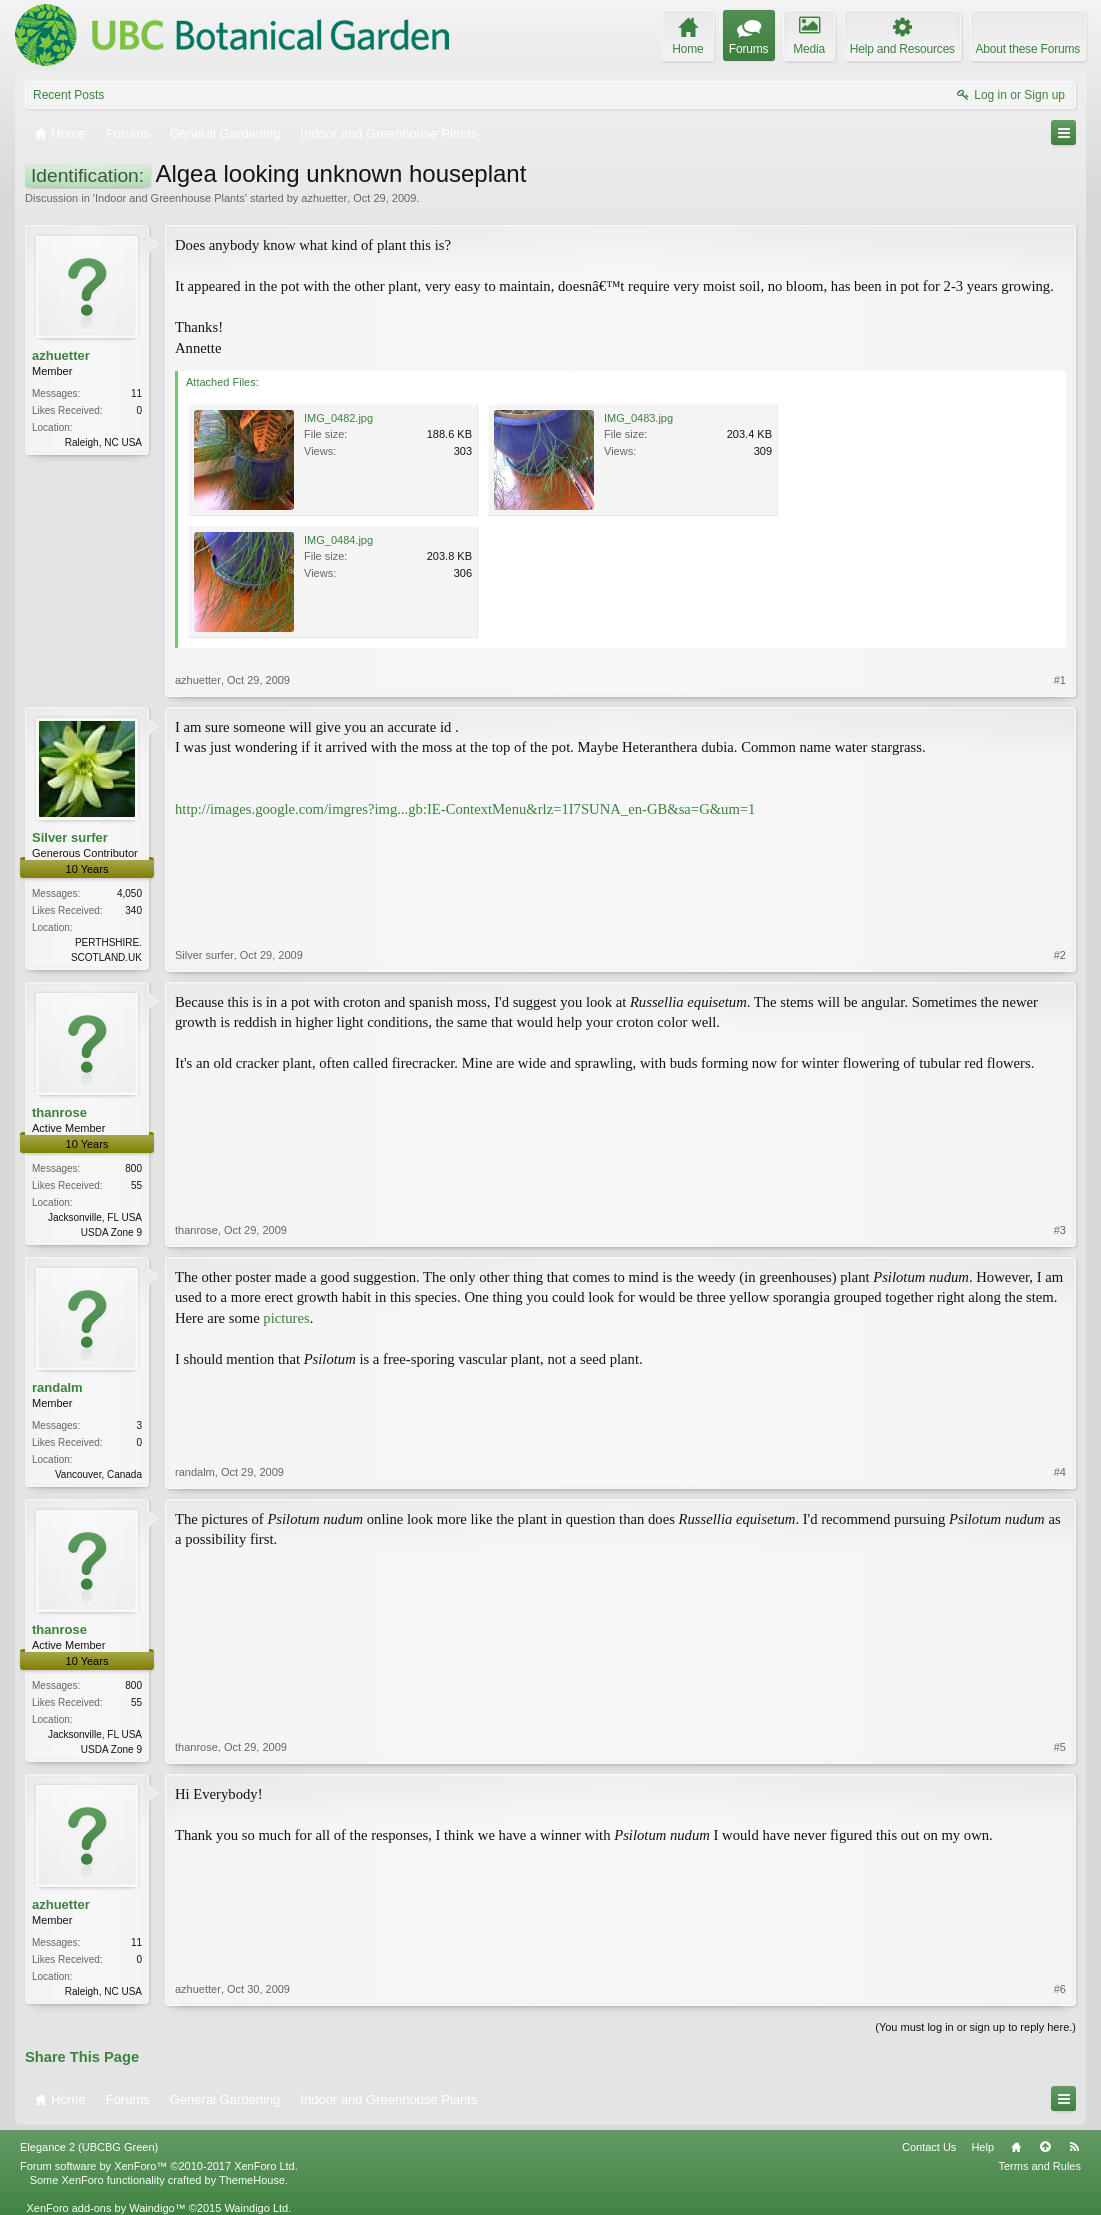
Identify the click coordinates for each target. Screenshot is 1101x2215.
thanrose (59, 1112)
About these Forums (1028, 49)
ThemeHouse (252, 2180)
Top (1045, 2147)
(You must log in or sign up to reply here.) (975, 2027)
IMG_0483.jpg (638, 418)
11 (136, 393)
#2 (1060, 955)
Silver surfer (70, 837)
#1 (1060, 680)
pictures (286, 1318)
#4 (1060, 1472)
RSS (1074, 2147)
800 (133, 1168)
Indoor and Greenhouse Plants (170, 198)
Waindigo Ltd (256, 2208)
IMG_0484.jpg (338, 540)
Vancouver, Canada (98, 1474)
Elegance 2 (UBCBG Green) (89, 2147)
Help (982, 2147)
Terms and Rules (1039, 2166)
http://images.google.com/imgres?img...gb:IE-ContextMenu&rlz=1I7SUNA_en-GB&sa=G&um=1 (465, 809)
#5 (1060, 1747)
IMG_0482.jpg (338, 418)
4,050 (129, 893)
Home (1016, 2147)
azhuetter (324, 198)
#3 (1060, 1230)
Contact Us (929, 2147)
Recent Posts (68, 95)
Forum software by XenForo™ (159, 2166)
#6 (1060, 1989)
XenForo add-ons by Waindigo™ (105, 2208)
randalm (57, 1387)
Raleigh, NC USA (103, 442)
